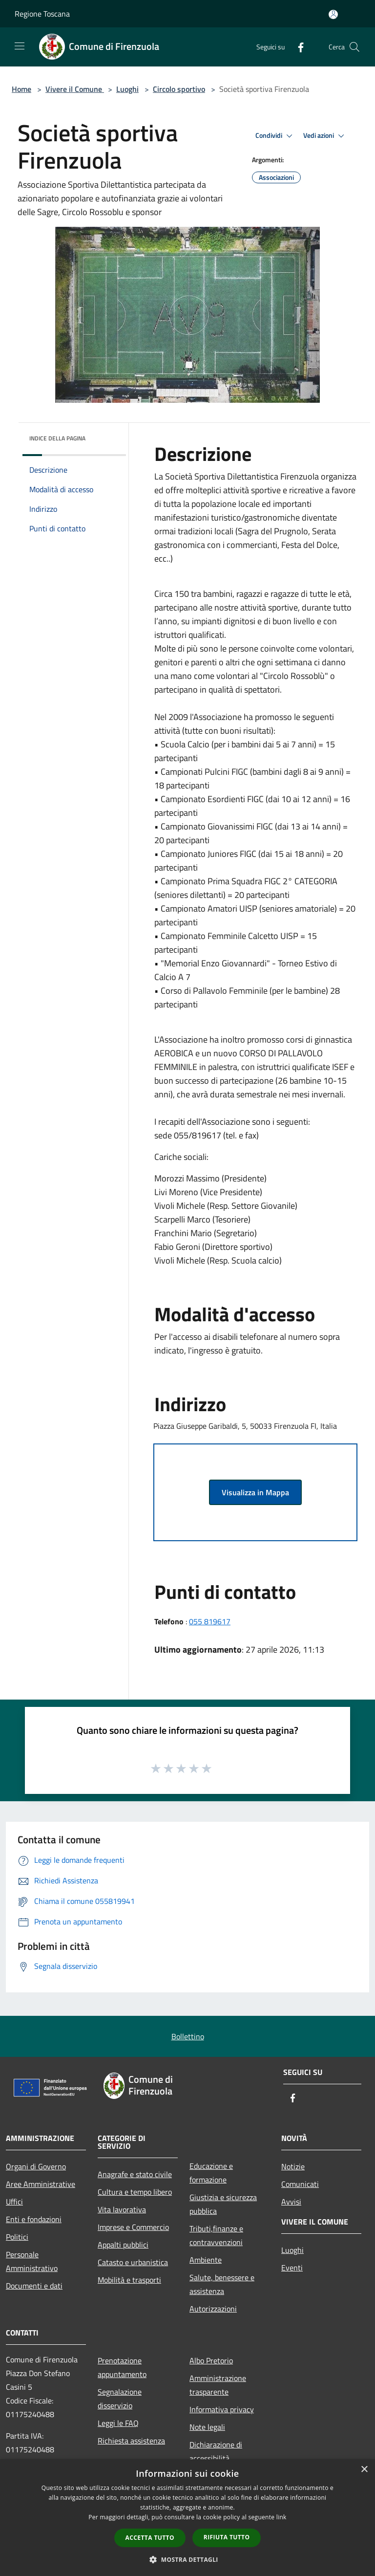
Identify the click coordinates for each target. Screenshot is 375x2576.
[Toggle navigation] (19, 46)
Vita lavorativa (122, 2209)
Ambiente (205, 2260)
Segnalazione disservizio (120, 2398)
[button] (187, 2559)
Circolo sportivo (179, 89)
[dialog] (187, 2517)
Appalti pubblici (123, 2244)
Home (21, 89)
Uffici (14, 2201)
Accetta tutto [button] (149, 2537)
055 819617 (209, 1621)
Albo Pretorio (211, 2360)
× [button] (364, 2469)
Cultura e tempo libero (135, 2192)
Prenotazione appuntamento (122, 2367)
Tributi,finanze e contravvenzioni (216, 2235)
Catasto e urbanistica (133, 2262)
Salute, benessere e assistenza (221, 2284)
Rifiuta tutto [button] (227, 2537)
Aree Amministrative (40, 2184)
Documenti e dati (34, 2286)
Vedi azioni (325, 136)
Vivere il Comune (74, 89)
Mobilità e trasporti (129, 2280)
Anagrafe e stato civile (135, 2174)
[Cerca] (354, 47)
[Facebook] (297, 46)
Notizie (293, 2166)
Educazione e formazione (211, 2172)
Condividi (275, 136)
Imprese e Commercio (133, 2227)
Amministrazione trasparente (217, 2385)
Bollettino (187, 2036)
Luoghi (127, 89)
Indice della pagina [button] (57, 438)
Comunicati (300, 2184)
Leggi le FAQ (118, 2423)
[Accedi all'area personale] (333, 14)
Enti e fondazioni (34, 2219)
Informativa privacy (221, 2409)
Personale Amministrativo (32, 2261)
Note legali (207, 2427)
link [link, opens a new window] (281, 2517)
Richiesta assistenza (131, 2440)
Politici (17, 2237)
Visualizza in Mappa (255, 1492)
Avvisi (291, 2201)
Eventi (292, 2267)
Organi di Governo (36, 2166)
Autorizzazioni (213, 2308)
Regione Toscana (42, 14)
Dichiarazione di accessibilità (215, 2451)
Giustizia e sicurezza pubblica (223, 2204)
